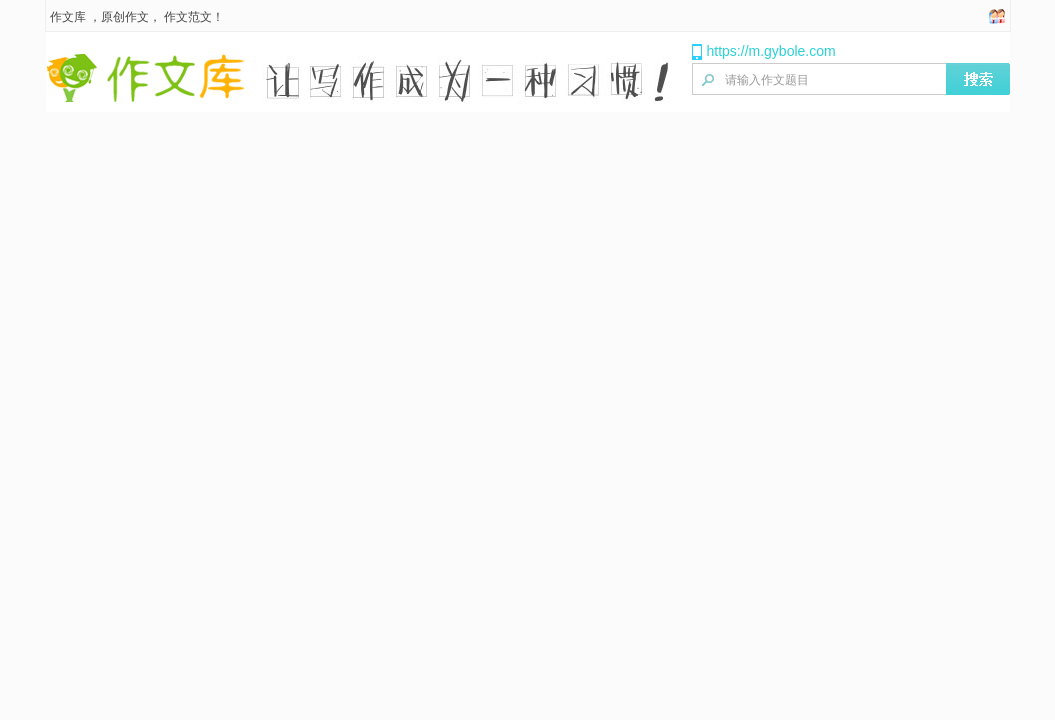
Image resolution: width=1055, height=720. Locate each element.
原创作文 (125, 17)
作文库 (68, 17)
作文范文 (188, 17)
